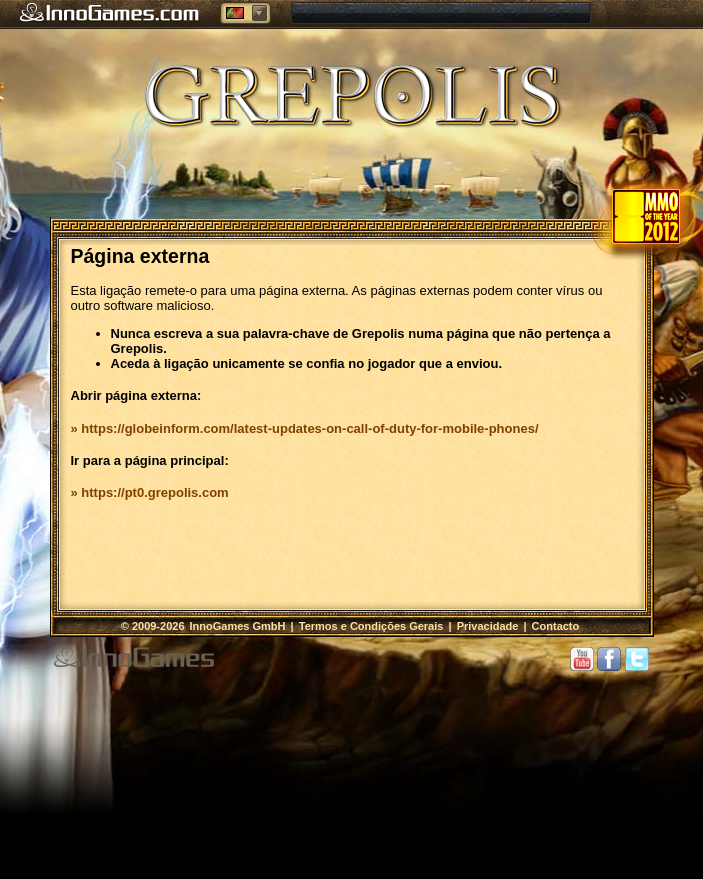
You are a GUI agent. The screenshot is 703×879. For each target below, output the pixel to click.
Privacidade (488, 626)
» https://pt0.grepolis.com (150, 492)
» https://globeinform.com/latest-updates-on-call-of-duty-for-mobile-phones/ (305, 428)
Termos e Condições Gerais (371, 626)
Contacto (556, 626)
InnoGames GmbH (239, 626)
